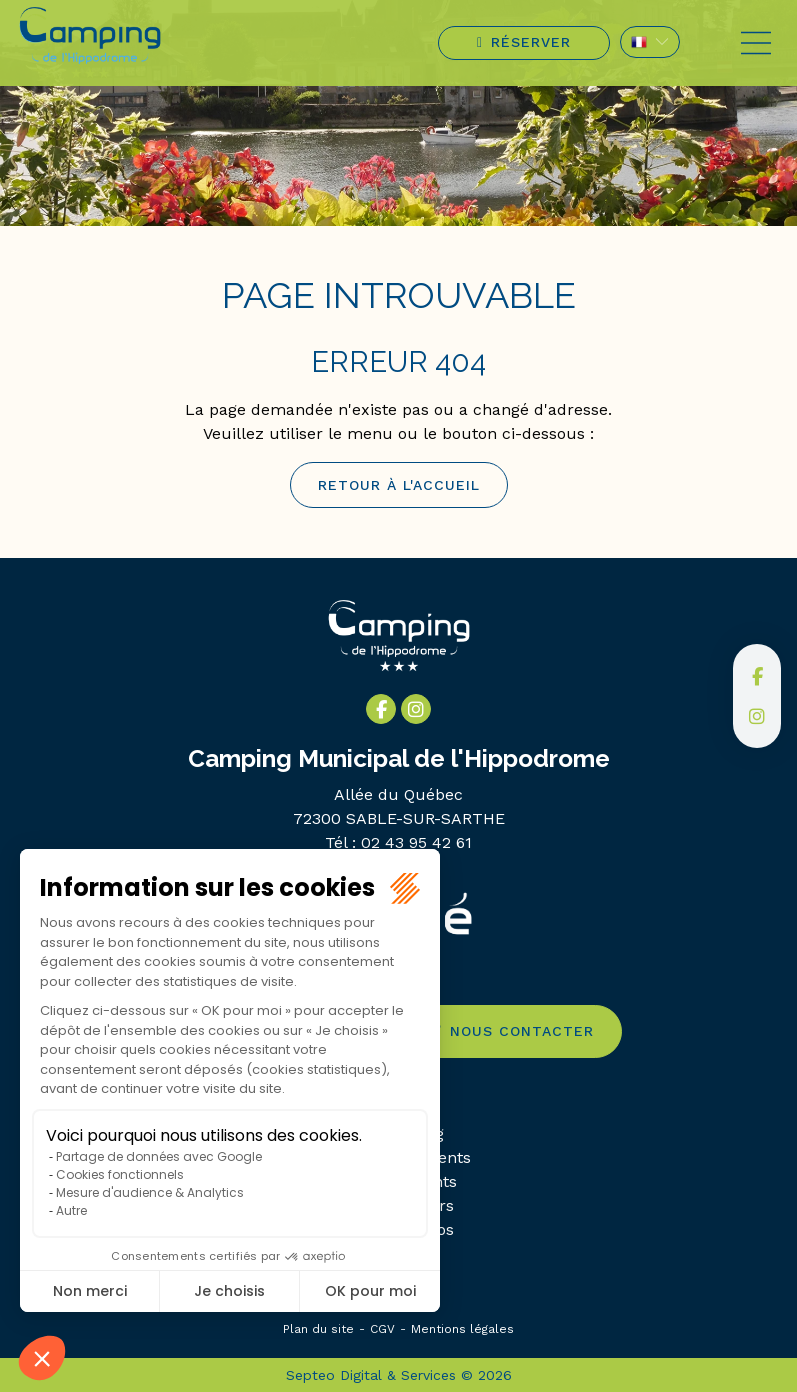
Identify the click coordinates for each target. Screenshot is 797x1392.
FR (650, 42)
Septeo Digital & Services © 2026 (399, 1375)
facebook (757, 676)
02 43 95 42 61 (416, 842)
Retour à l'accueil (399, 485)
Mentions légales (462, 1329)
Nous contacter (522, 1031)
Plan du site (318, 1329)
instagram (757, 716)
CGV (382, 1329)
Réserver (531, 42)
